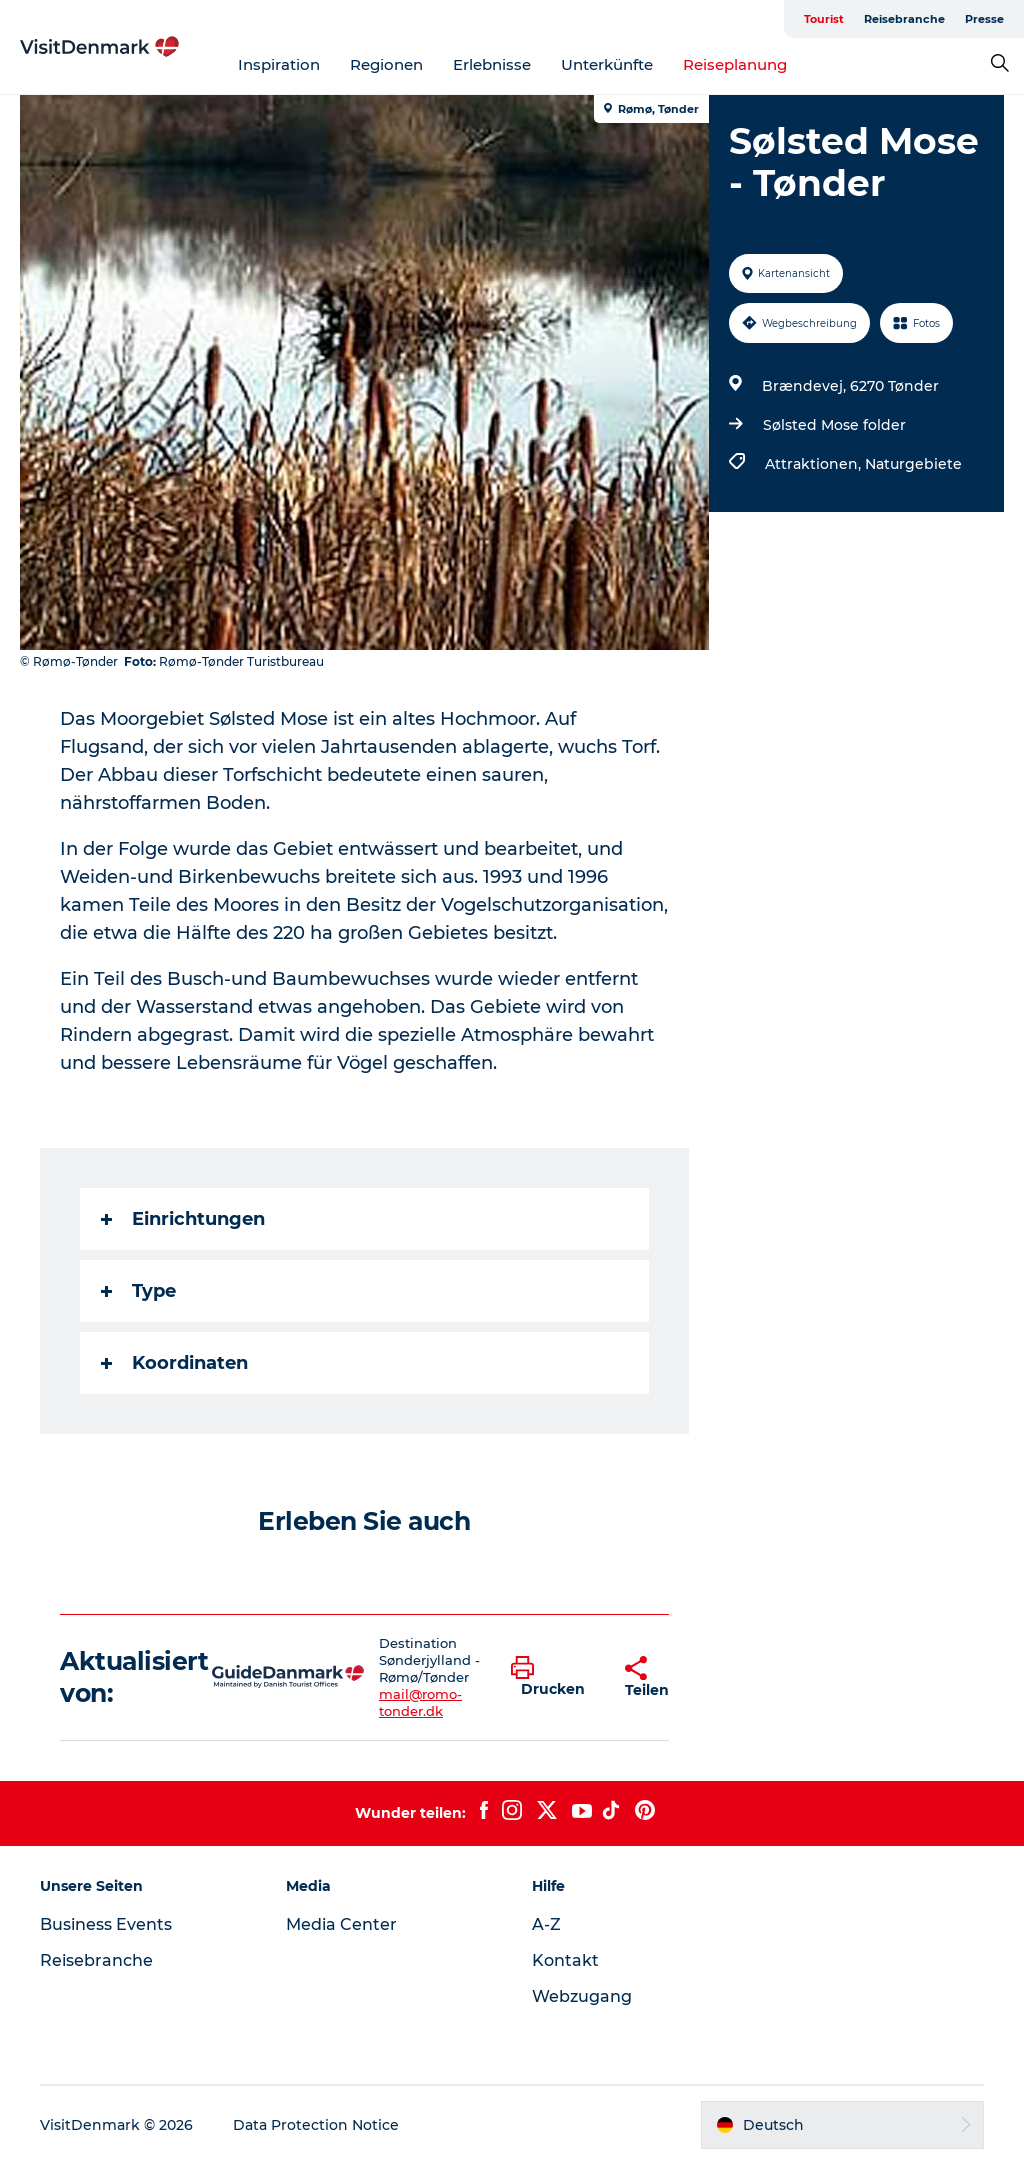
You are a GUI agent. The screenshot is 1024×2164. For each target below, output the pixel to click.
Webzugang (582, 1996)
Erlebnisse (492, 64)
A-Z (546, 1924)
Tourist (824, 19)
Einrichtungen (183, 1219)
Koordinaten (174, 1363)
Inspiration (279, 64)
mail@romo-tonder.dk (420, 1702)
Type (138, 1291)
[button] (553, 1677)
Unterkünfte (607, 64)
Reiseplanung (735, 64)
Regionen (386, 64)
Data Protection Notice (316, 2125)
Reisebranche (904, 19)
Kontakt (565, 1960)
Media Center (341, 1924)
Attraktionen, (815, 464)
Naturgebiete (913, 464)
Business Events (106, 1924)
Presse (984, 19)
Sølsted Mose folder (834, 425)
